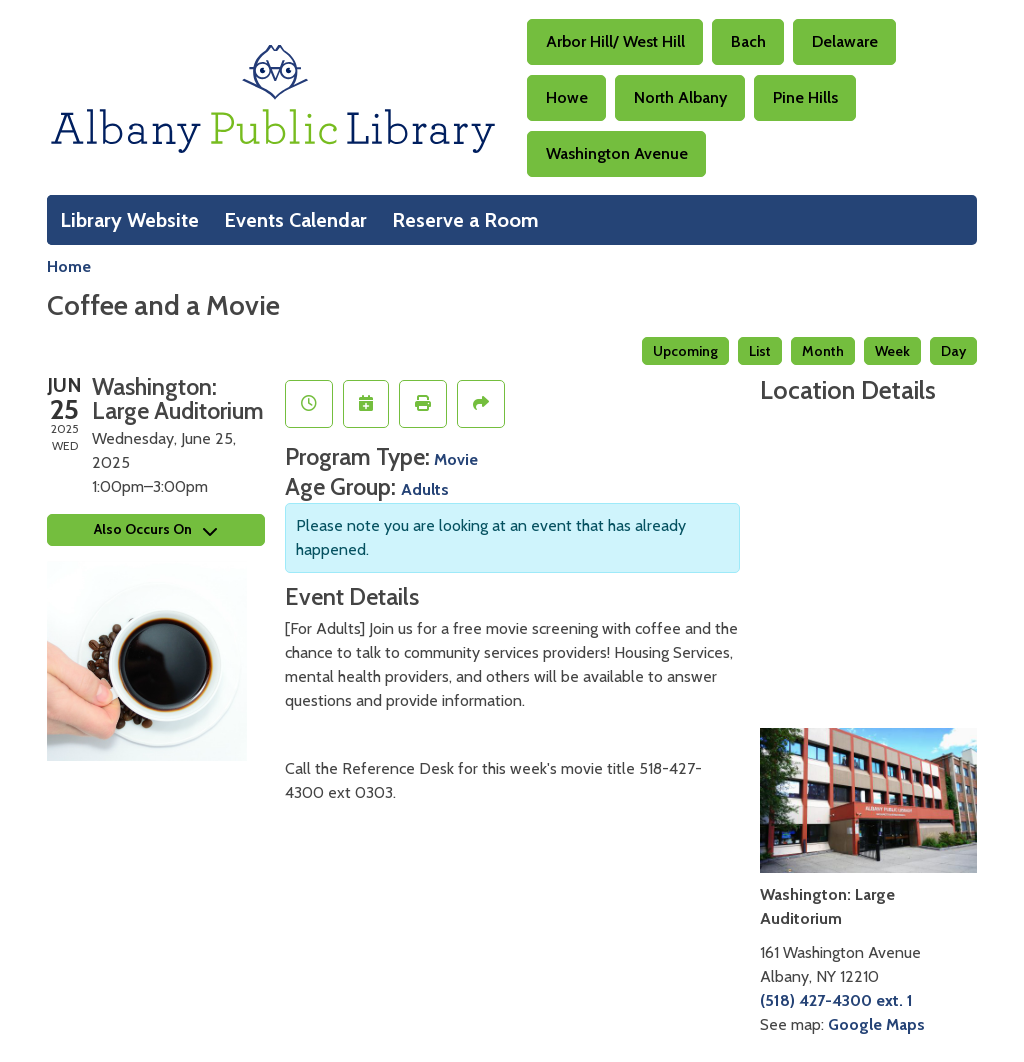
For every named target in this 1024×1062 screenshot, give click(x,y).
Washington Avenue (617, 153)
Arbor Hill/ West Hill (615, 41)
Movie (456, 459)
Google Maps (876, 1024)
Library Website (129, 220)
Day (953, 351)
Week (892, 351)
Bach (748, 41)
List (760, 351)
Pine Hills (805, 97)
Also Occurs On (155, 529)
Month (823, 351)
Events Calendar (295, 220)
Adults (425, 489)
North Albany (680, 97)
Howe (567, 97)
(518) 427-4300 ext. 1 (836, 1000)
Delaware (845, 41)
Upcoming (685, 351)
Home (69, 266)
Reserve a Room (465, 220)
